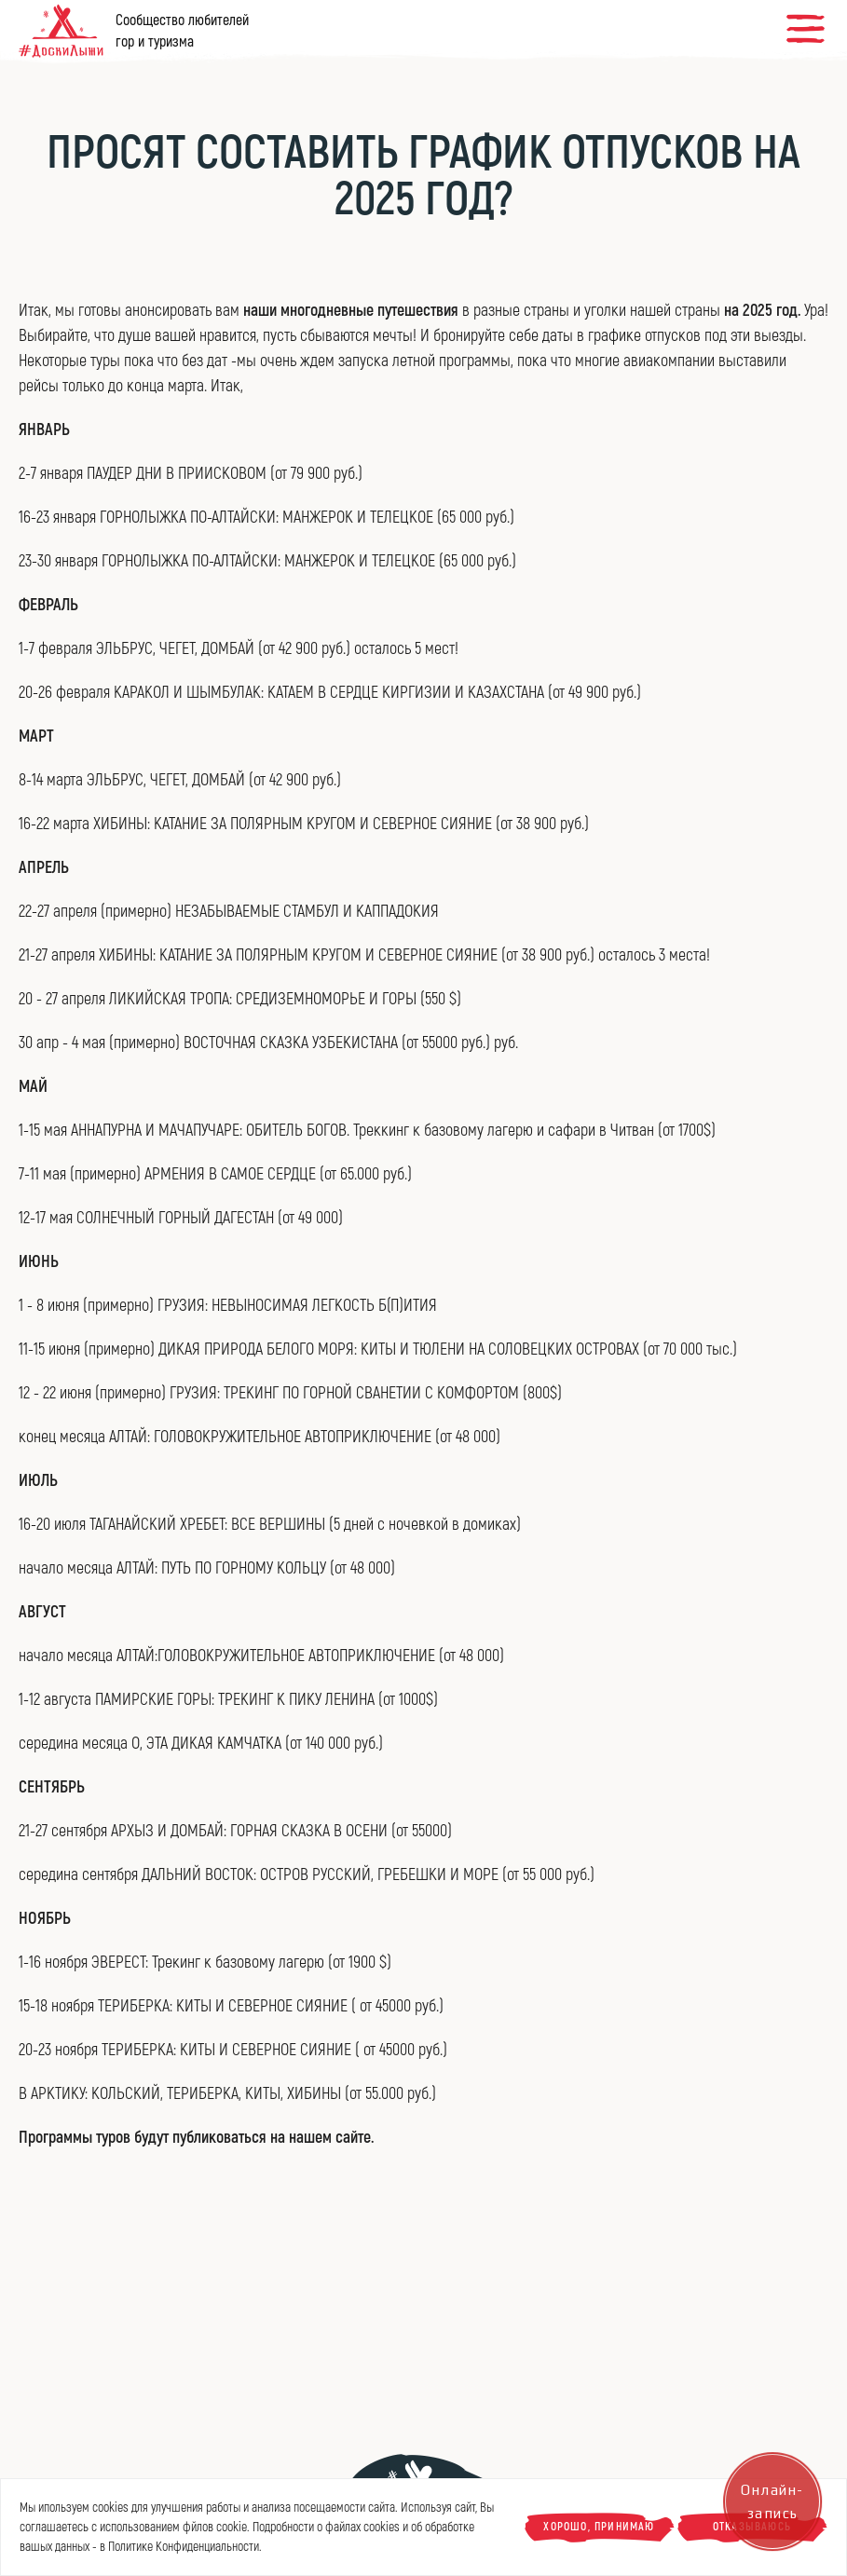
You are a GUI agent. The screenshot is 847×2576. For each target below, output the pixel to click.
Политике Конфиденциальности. (185, 2547)
